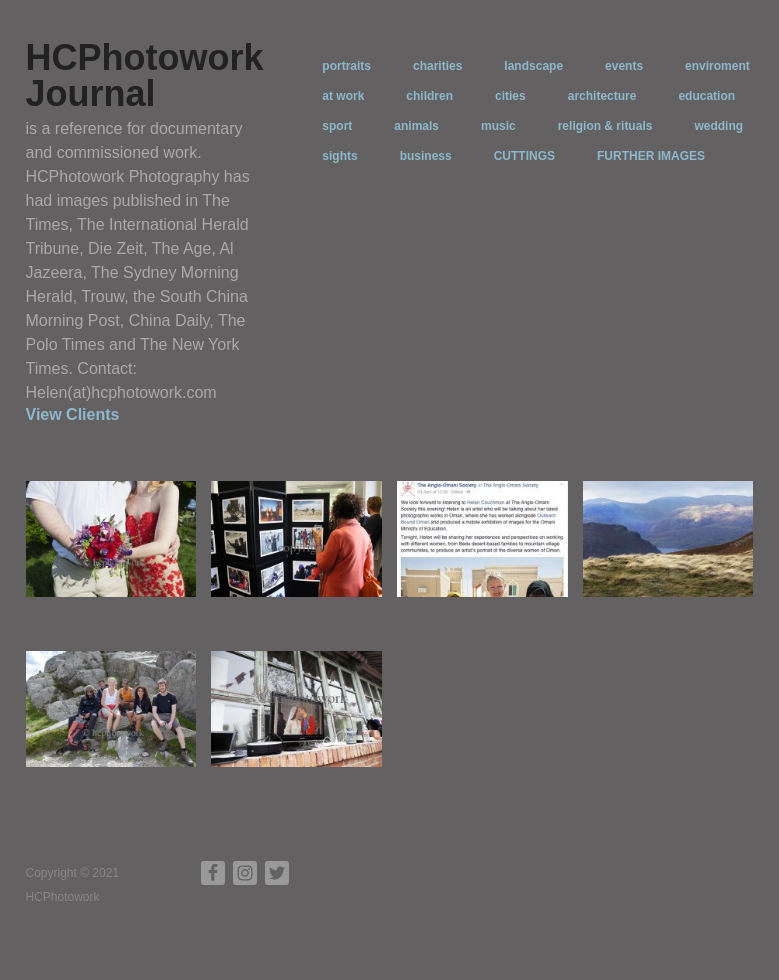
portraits (346, 66)
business (426, 156)
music (498, 126)
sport (337, 126)
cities (510, 96)
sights (339, 156)
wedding (718, 126)
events (624, 66)
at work (343, 96)
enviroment (717, 66)
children (429, 96)
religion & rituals (605, 126)
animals (416, 126)
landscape (533, 66)
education (706, 96)
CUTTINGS (524, 156)
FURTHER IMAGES (651, 156)
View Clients (73, 414)
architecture (602, 96)
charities (437, 66)
